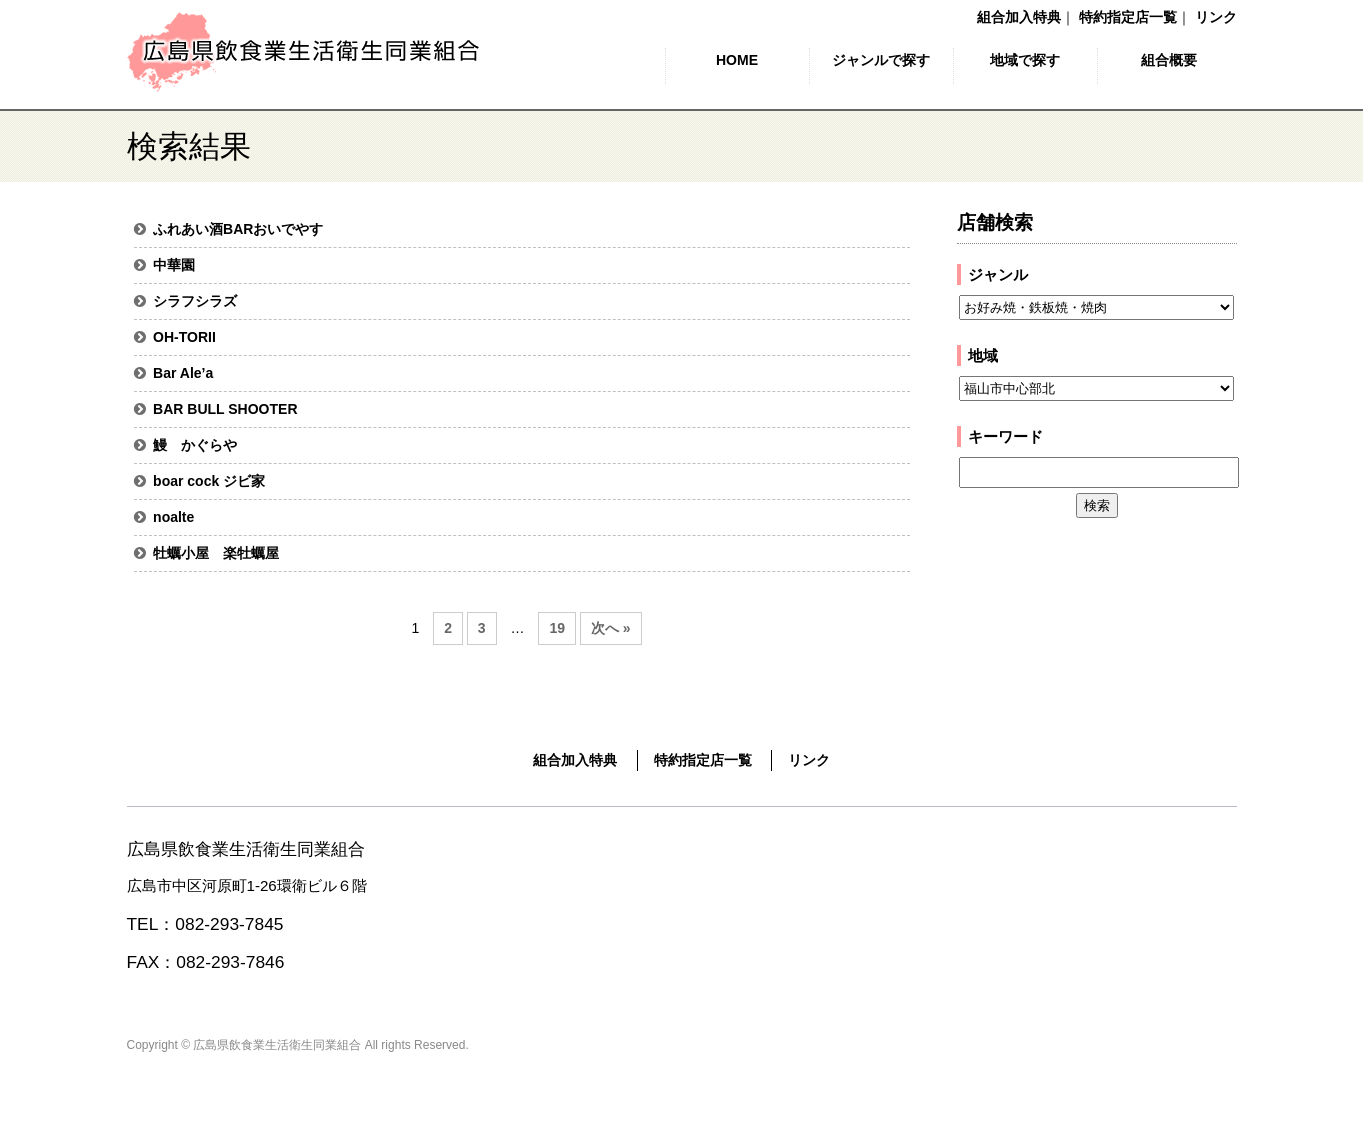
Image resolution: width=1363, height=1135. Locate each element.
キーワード (1005, 436)
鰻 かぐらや (195, 445)
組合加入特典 (1019, 17)
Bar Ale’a (183, 373)
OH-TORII (184, 337)
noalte (173, 517)
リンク (1216, 17)
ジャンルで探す (881, 60)
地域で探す (1025, 60)
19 (557, 628)
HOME (737, 60)
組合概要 (1169, 60)
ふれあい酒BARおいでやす (238, 229)
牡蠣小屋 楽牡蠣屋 (216, 553)
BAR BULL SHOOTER (225, 409)
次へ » (611, 628)
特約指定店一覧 (1128, 17)
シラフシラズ (195, 301)
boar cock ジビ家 (209, 481)
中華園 (174, 265)
